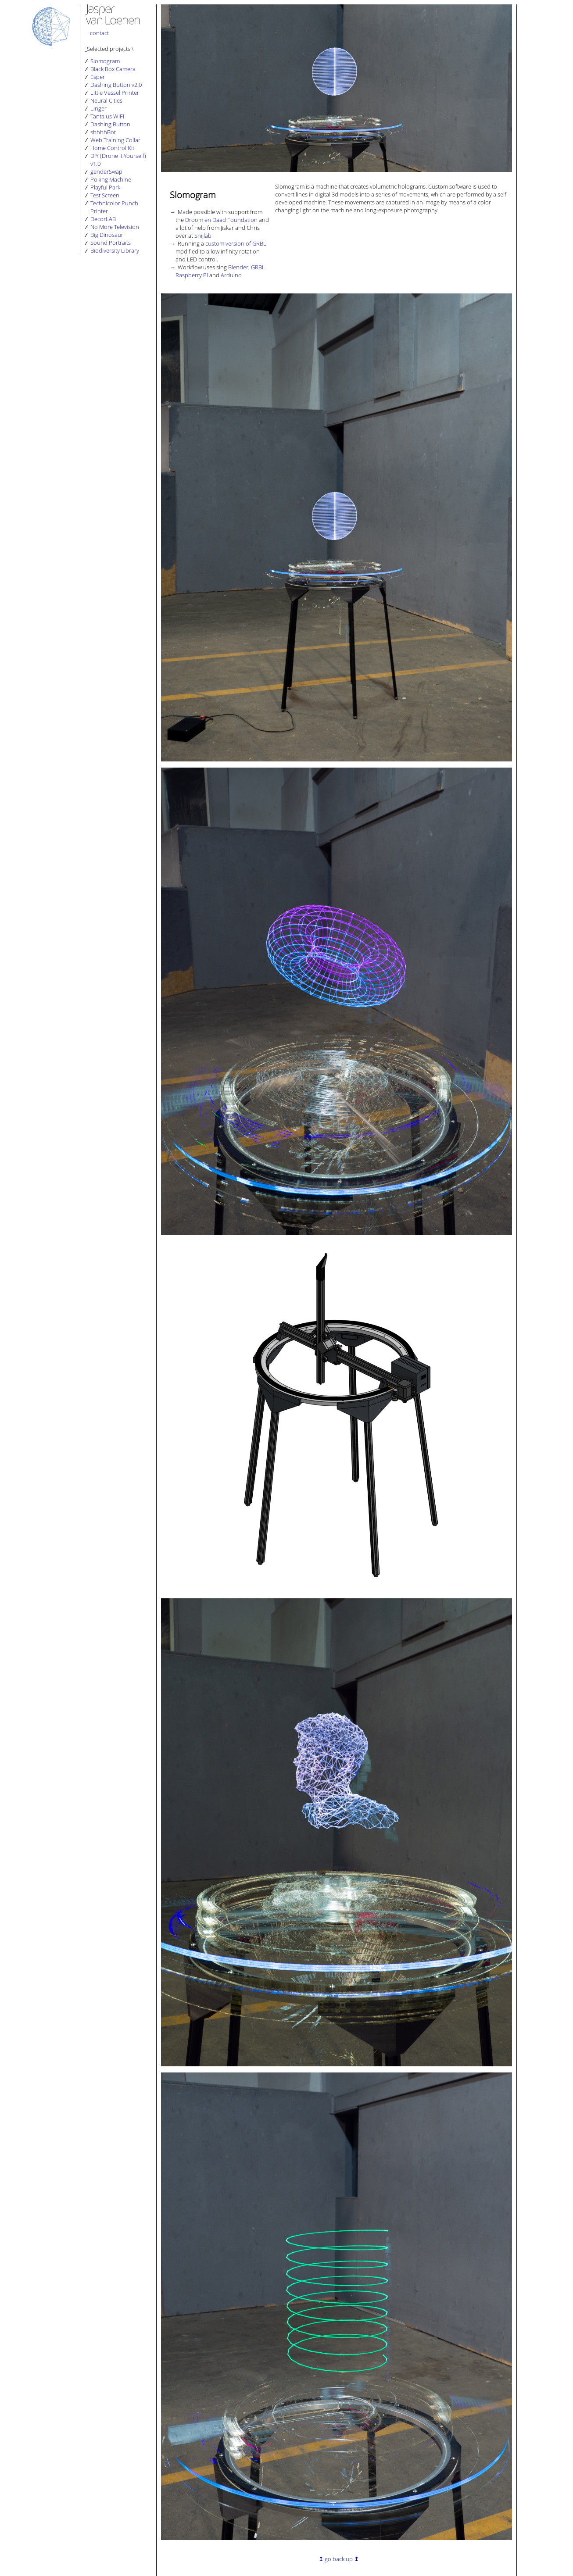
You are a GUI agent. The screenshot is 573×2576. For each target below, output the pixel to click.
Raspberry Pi (191, 275)
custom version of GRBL (235, 243)
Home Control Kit (112, 148)
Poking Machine (110, 179)
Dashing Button (110, 124)
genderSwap (106, 171)
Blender (238, 267)
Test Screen (104, 195)
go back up (339, 2559)
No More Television (114, 227)
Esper (97, 77)
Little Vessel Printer (114, 92)
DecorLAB (103, 219)
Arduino (231, 275)
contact (99, 33)
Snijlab (202, 235)
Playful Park (105, 187)
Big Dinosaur (106, 235)
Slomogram (105, 61)
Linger (98, 108)
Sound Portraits (110, 243)
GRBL (258, 267)
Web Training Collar (115, 140)
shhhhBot (103, 132)
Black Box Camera (113, 69)
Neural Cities (106, 100)
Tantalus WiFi (107, 116)
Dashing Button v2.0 (116, 85)
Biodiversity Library (114, 250)
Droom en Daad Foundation (221, 220)
